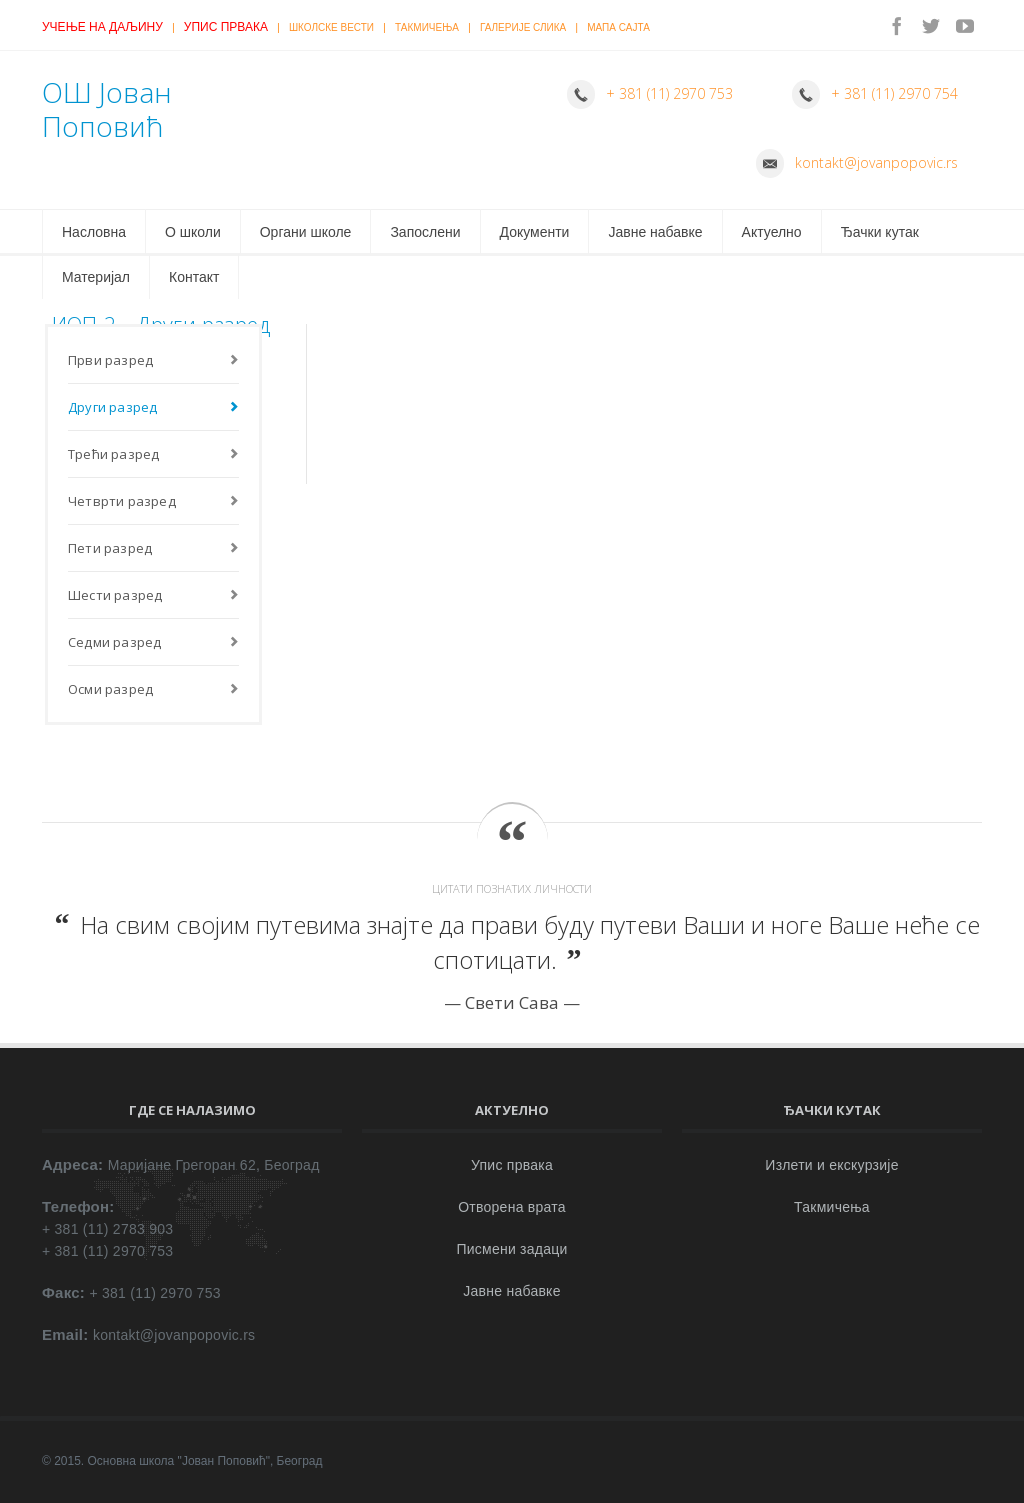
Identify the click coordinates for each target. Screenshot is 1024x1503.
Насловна (94, 232)
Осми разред (110, 689)
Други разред (112, 407)
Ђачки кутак (880, 232)
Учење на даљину (102, 27)
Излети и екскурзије (831, 1165)
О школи (193, 232)
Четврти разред (122, 501)
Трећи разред (113, 454)
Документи (535, 232)
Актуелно (772, 232)
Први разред (110, 360)
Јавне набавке (655, 232)
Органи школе (306, 232)
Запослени (425, 232)
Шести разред (115, 595)
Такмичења (427, 27)
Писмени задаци (511, 1249)
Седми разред (114, 642)
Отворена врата (512, 1207)
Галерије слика (523, 27)
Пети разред (110, 548)
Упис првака (226, 27)
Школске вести (331, 27)
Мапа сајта (618, 27)
